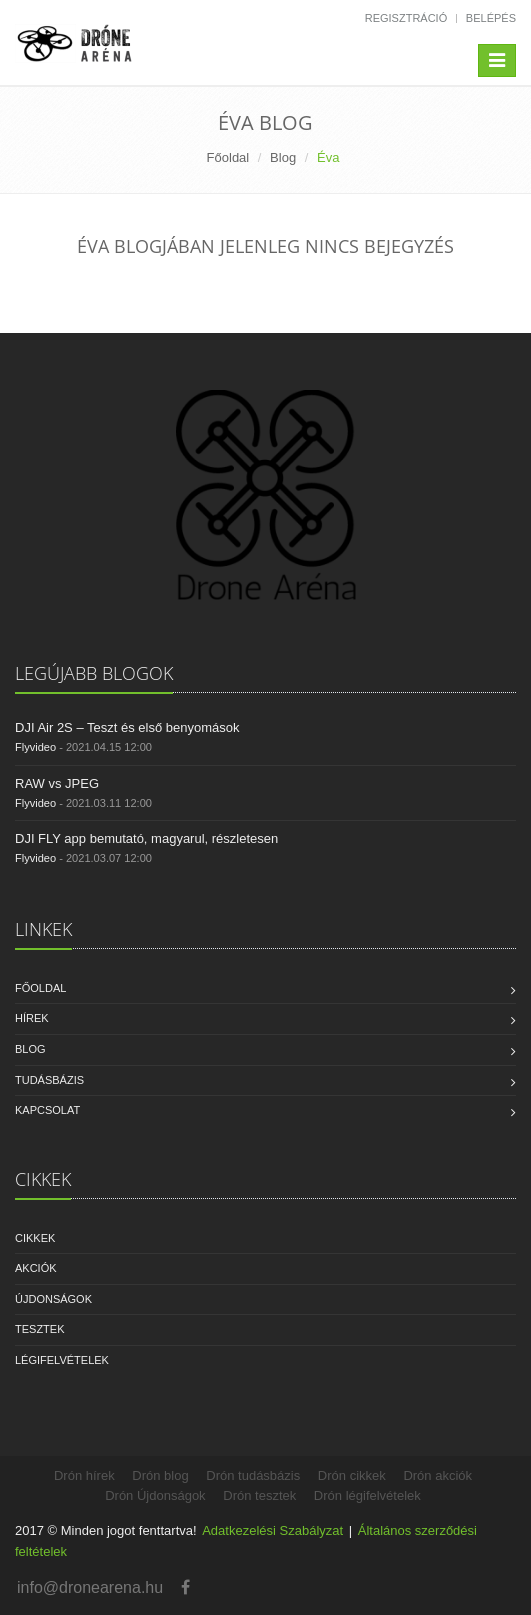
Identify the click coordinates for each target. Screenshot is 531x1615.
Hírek (32, 1018)
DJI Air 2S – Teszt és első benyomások (127, 727)
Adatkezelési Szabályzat (272, 1530)
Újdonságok (53, 1299)
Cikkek (35, 1238)
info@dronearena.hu (90, 1587)
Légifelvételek (62, 1360)
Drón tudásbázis (253, 1475)
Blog (283, 157)
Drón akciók (437, 1475)
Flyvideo (35, 747)
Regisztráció (406, 18)
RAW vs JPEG (57, 783)
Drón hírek (84, 1475)
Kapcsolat (47, 1110)
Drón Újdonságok (155, 1495)
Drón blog (160, 1475)
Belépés (491, 18)
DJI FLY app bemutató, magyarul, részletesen (146, 838)
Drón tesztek (259, 1495)
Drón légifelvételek (367, 1495)
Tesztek (40, 1329)
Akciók (36, 1268)
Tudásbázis (49, 1080)
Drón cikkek (352, 1475)
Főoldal (228, 157)
